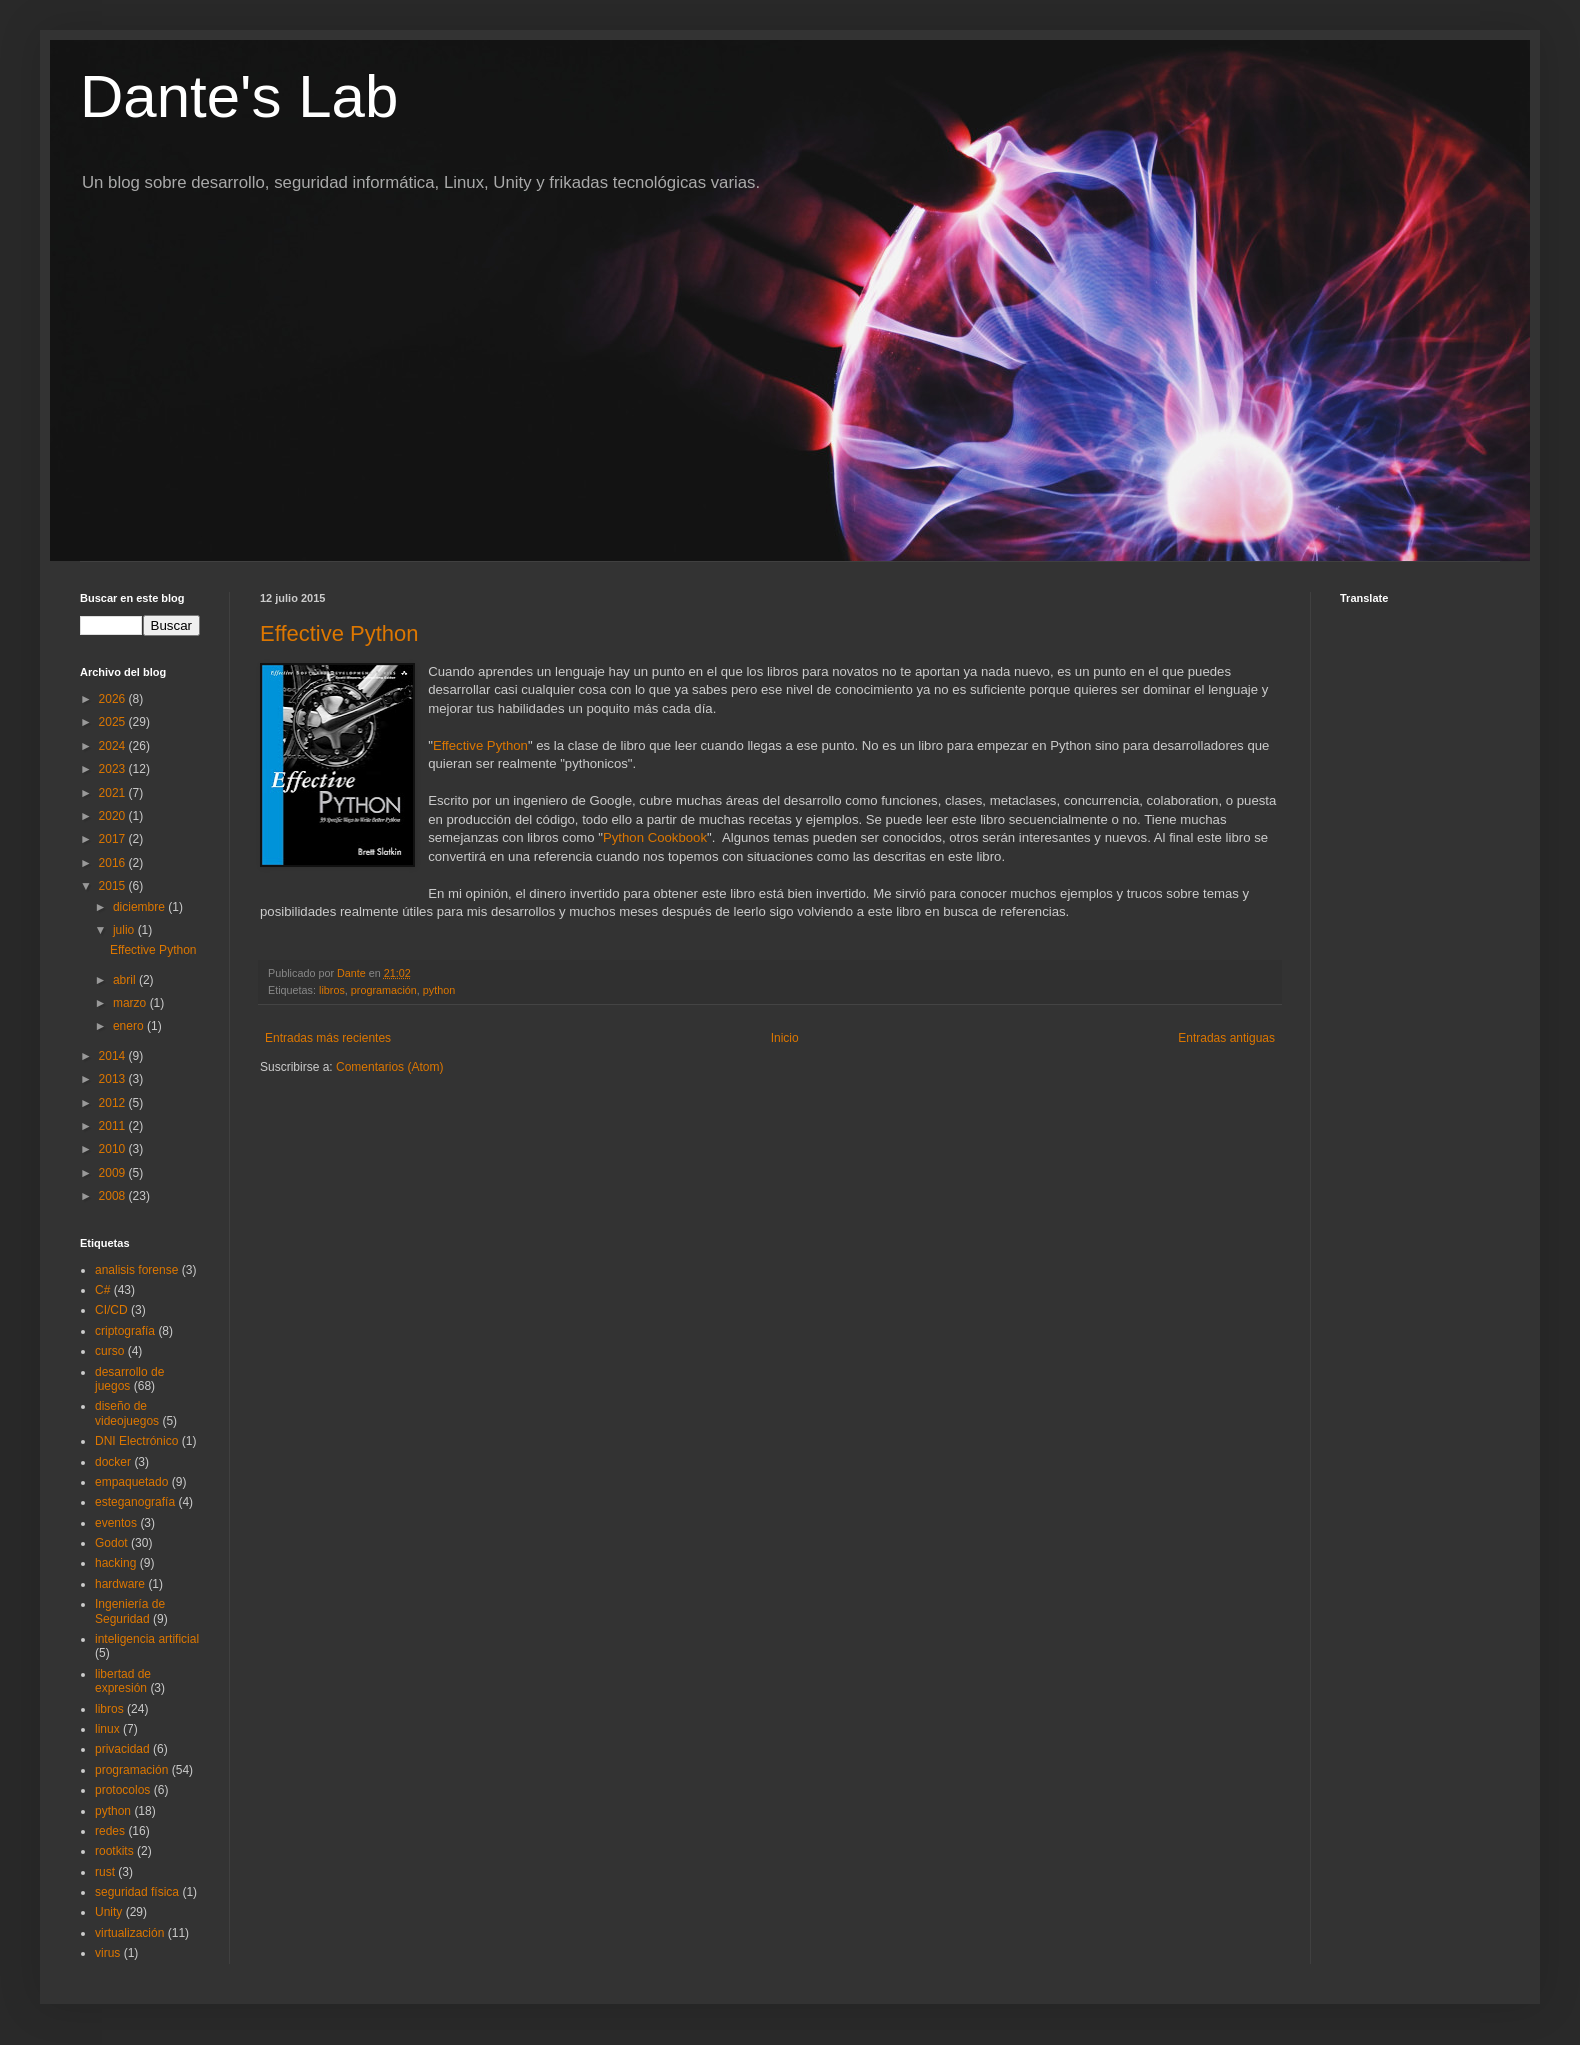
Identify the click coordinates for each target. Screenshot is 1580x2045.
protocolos (122, 1790)
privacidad (122, 1749)
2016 (114, 863)
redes (110, 1831)
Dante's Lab (239, 96)
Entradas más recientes (328, 1038)
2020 (114, 816)
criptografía (125, 1331)
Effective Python (339, 633)
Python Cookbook (655, 837)
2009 (114, 1173)
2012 (114, 1103)
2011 (114, 1126)
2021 (114, 793)
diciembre (140, 907)
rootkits (114, 1851)
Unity (108, 1912)
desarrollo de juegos (129, 1379)
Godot (111, 1543)
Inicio (785, 1038)
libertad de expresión (123, 1681)
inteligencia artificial (147, 1639)
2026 (114, 699)
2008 (114, 1196)
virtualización (129, 1933)
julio (125, 930)
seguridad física (137, 1892)
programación (384, 990)
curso (109, 1351)
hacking (115, 1563)
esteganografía (135, 1502)
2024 (114, 746)
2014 (114, 1056)
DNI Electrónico (136, 1441)
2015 (114, 886)
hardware (120, 1584)
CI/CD (111, 1310)
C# (102, 1290)
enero (130, 1026)
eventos (116, 1523)
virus (107, 1953)
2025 (114, 722)
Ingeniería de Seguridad (130, 1611)
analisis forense (136, 1270)
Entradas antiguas (1226, 1038)
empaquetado (131, 1482)
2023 (114, 769)
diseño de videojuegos (127, 1413)
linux (107, 1729)
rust (105, 1872)
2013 (114, 1079)
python (439, 990)
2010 (114, 1149)
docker (113, 1462)
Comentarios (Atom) (389, 1067)
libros (332, 990)
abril (126, 980)
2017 (114, 839)
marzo (131, 1003)
